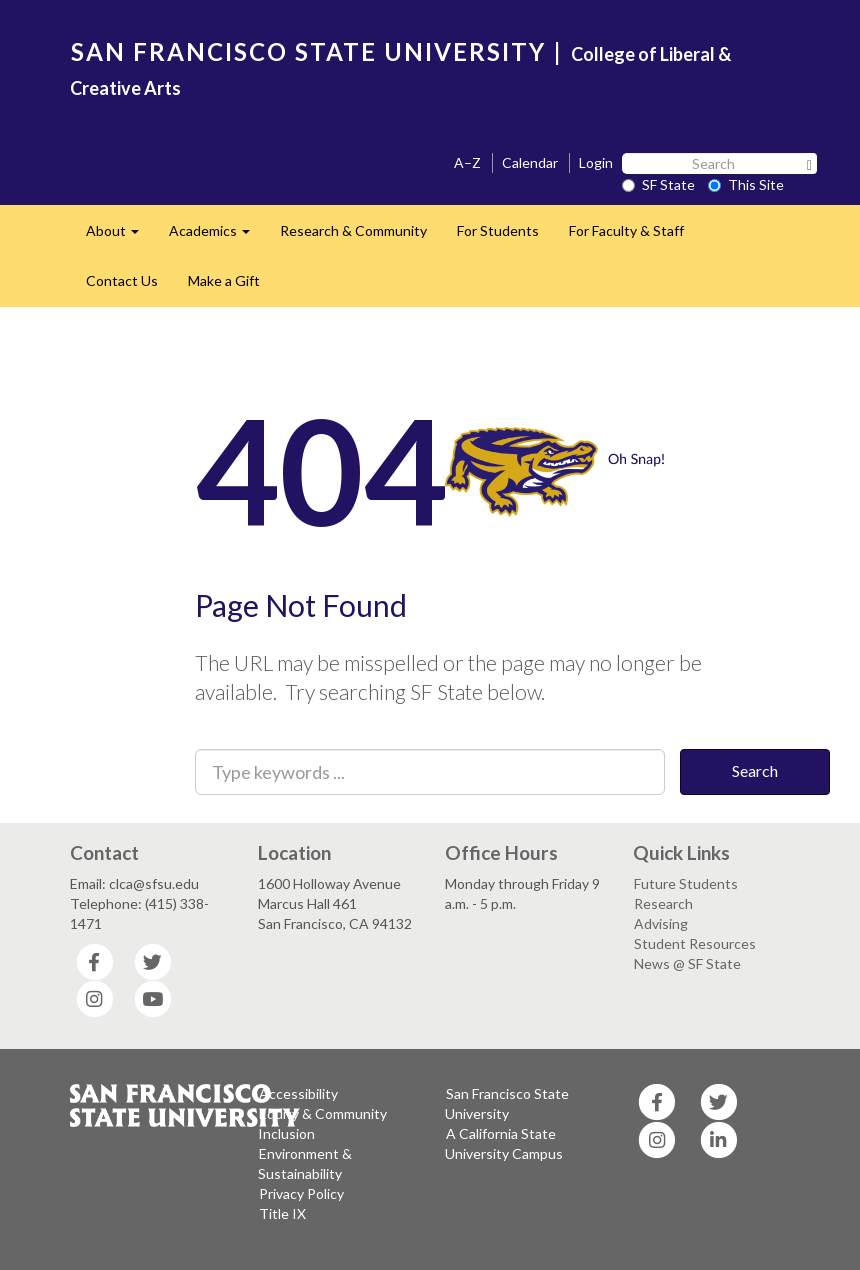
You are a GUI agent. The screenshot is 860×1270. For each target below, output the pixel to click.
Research (663, 903)
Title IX (282, 1213)
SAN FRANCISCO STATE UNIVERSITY (308, 51)
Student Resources (695, 943)
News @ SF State (687, 963)
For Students (498, 230)
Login (596, 162)
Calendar (530, 162)
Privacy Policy (301, 1193)
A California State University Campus (504, 1143)
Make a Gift (224, 280)
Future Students (686, 883)
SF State (658, 184)
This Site (746, 184)
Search (755, 770)
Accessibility (298, 1093)
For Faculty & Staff (626, 230)
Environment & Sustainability (305, 1163)
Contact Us (122, 280)
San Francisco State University (507, 1103)
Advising (661, 923)
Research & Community (353, 230)
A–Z (467, 162)
